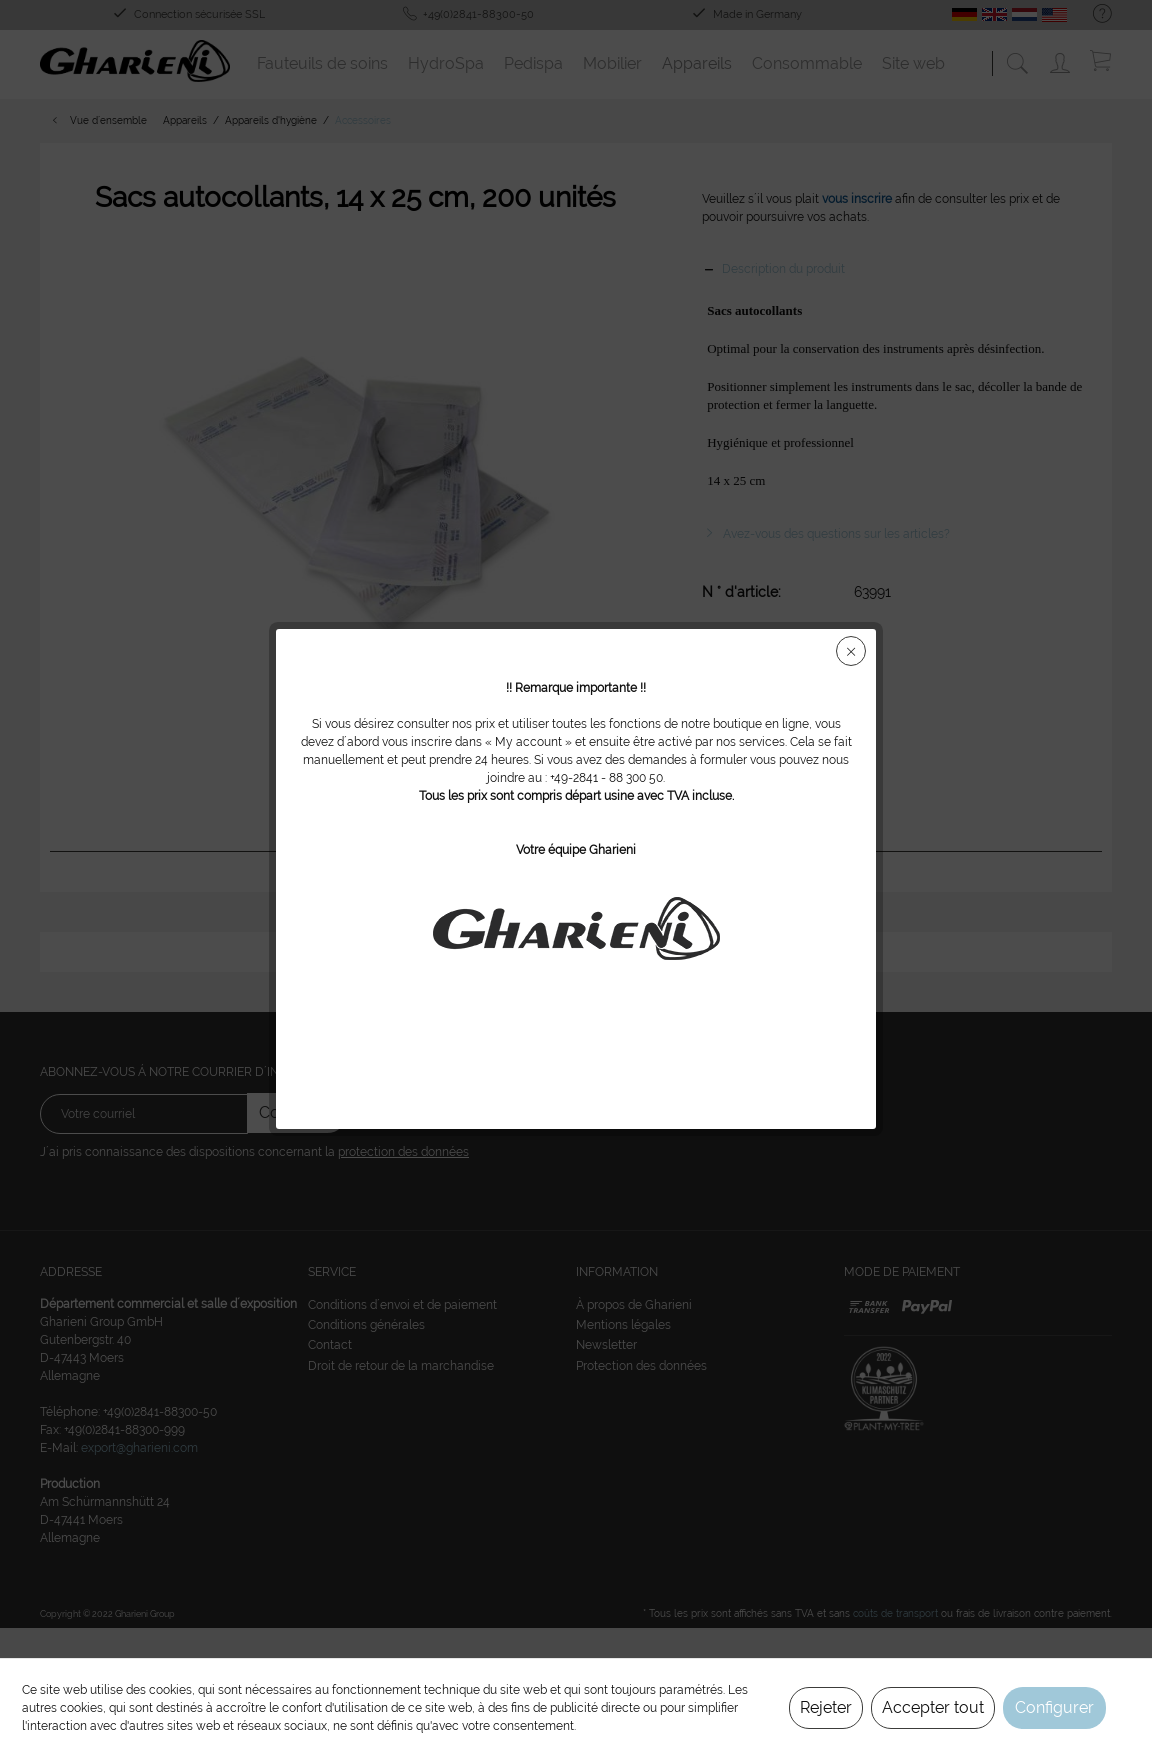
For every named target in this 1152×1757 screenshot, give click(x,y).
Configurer (1054, 1707)
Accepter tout (933, 1707)
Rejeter (826, 1707)
